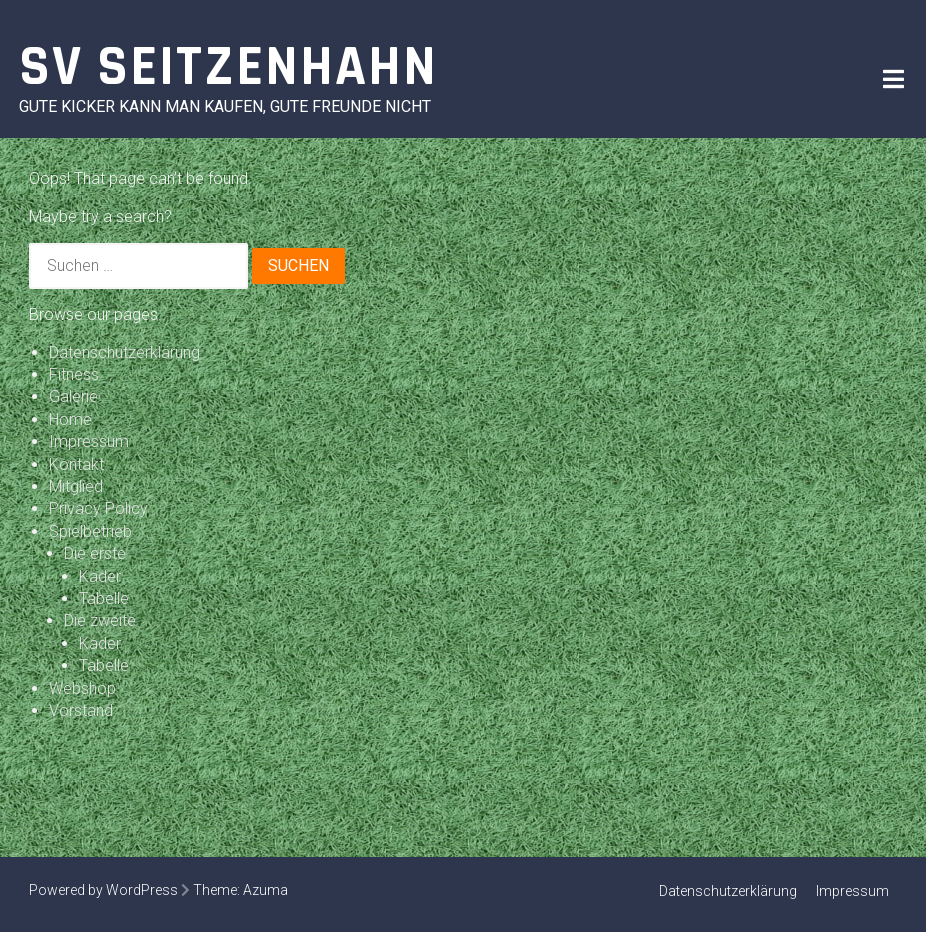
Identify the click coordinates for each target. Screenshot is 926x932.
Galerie (73, 396)
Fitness (74, 374)
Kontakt (76, 464)
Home (70, 419)
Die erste (95, 553)
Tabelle (104, 598)
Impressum (89, 441)
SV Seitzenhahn (228, 67)
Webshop (82, 688)
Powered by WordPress (103, 890)
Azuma (265, 890)
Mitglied (76, 486)
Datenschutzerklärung (124, 352)
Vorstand (81, 710)
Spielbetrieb (90, 531)
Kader (100, 576)
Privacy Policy (98, 508)
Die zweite (100, 620)
